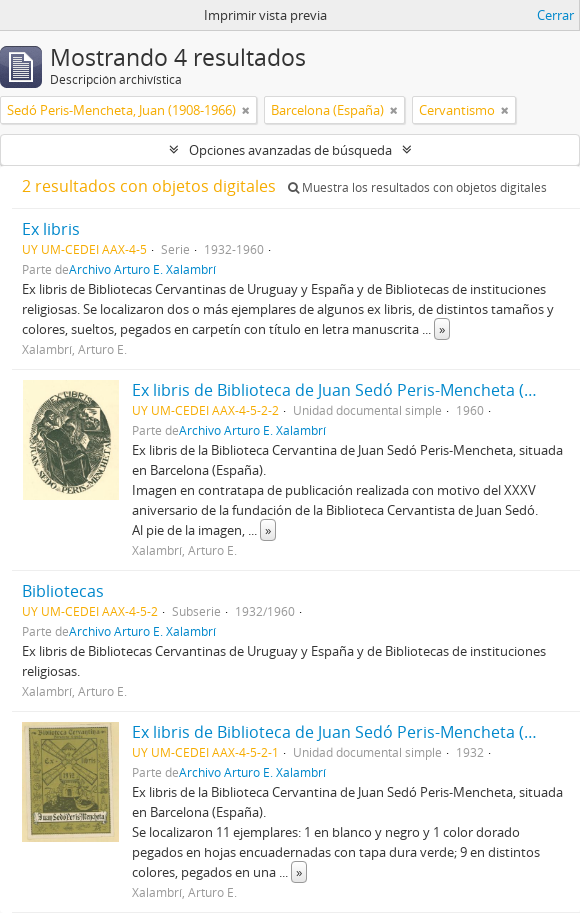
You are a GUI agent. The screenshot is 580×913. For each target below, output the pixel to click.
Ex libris (51, 229)
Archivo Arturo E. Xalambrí (142, 269)
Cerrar (555, 15)
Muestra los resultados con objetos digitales (417, 187)
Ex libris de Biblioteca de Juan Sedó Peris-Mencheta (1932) (348, 732)
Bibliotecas (63, 591)
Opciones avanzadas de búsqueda (290, 150)
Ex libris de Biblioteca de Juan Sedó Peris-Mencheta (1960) (348, 390)
